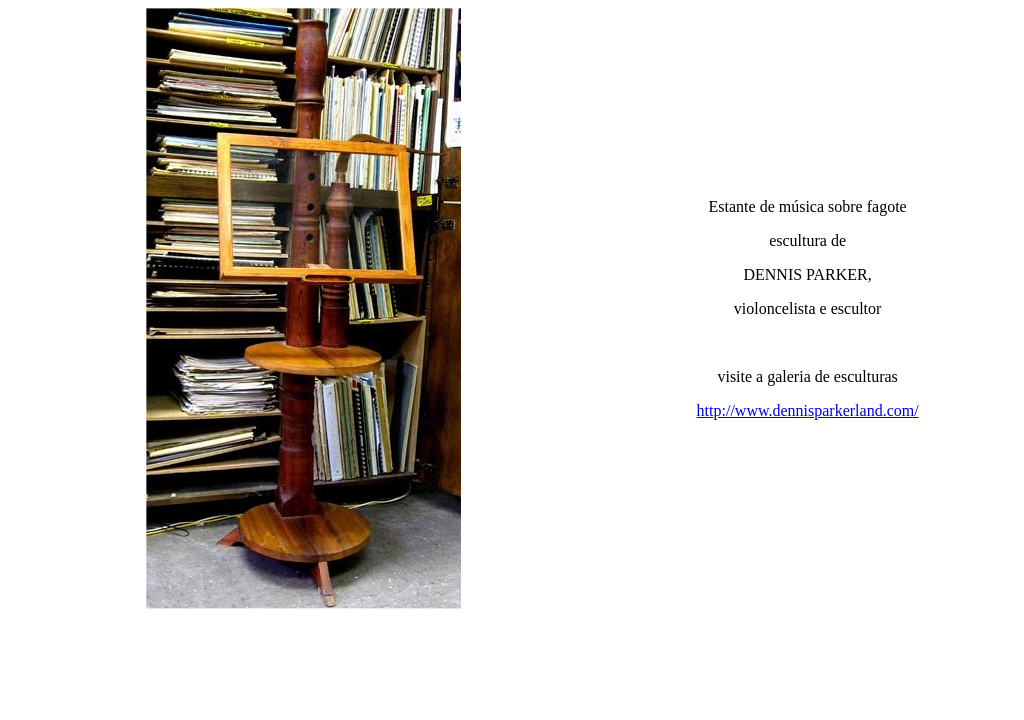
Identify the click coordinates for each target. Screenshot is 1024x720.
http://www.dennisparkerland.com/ (808, 410)
